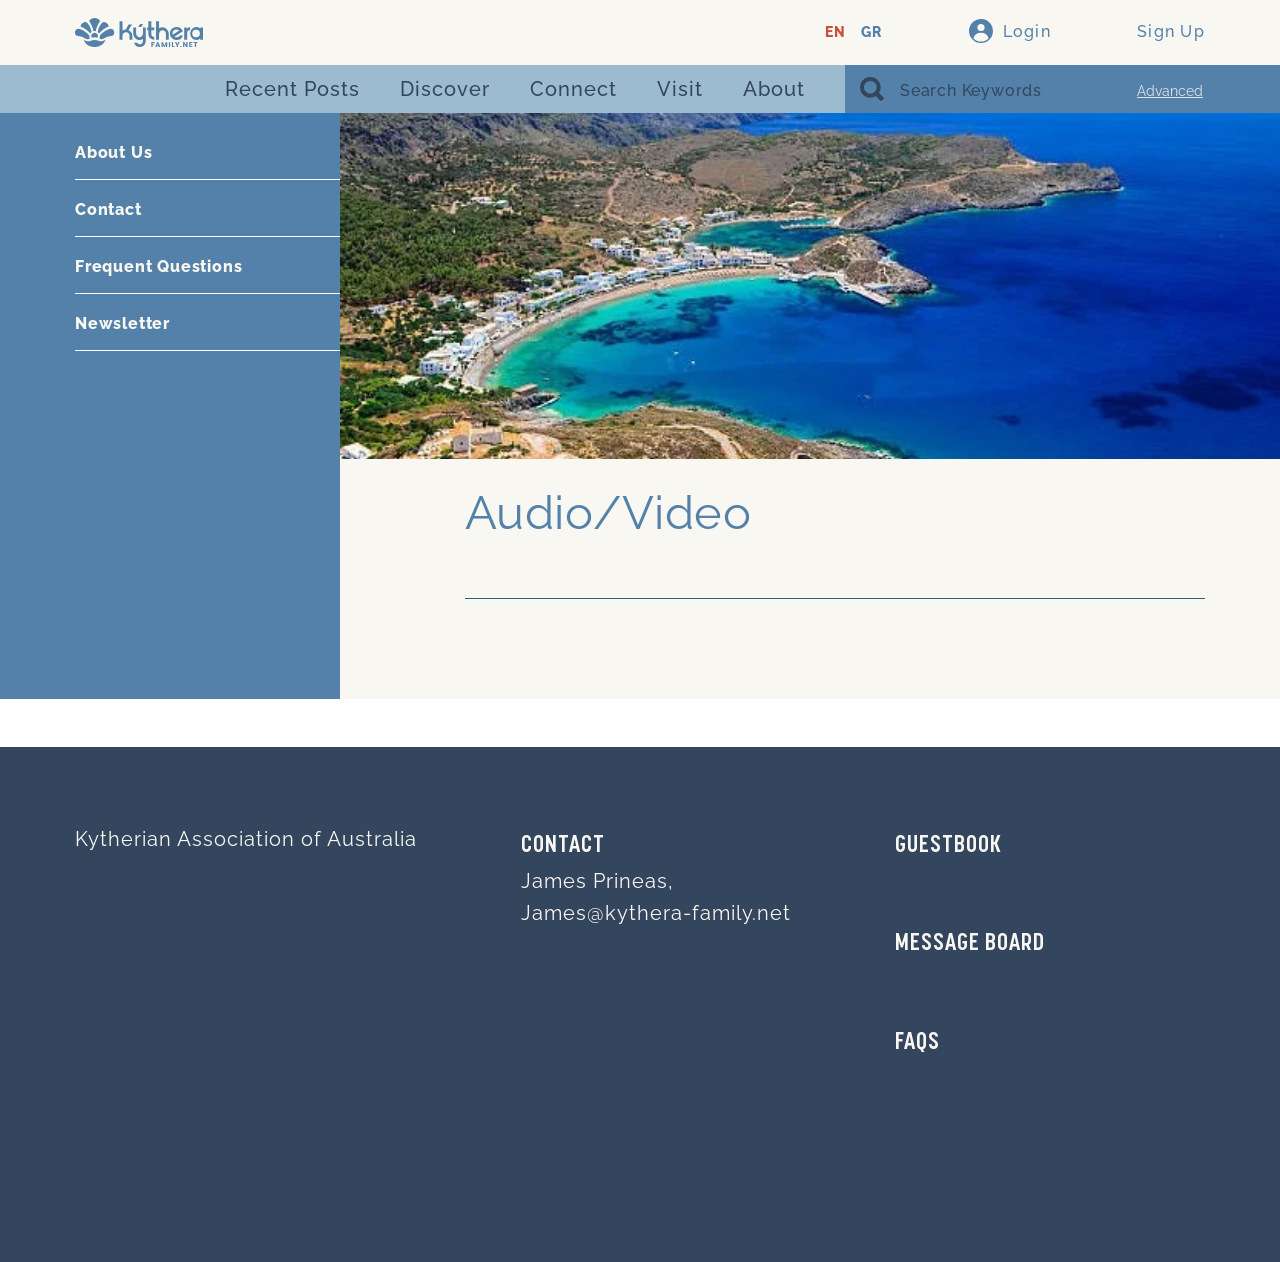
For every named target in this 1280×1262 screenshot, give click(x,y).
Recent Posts (292, 89)
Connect (573, 89)
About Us (113, 152)
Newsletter (122, 323)
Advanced (1170, 91)
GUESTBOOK (948, 846)
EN (835, 32)
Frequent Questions (158, 266)
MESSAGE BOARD (970, 944)
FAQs (917, 1043)
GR (871, 32)
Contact (108, 209)
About (774, 89)
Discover (445, 89)
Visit (680, 89)
